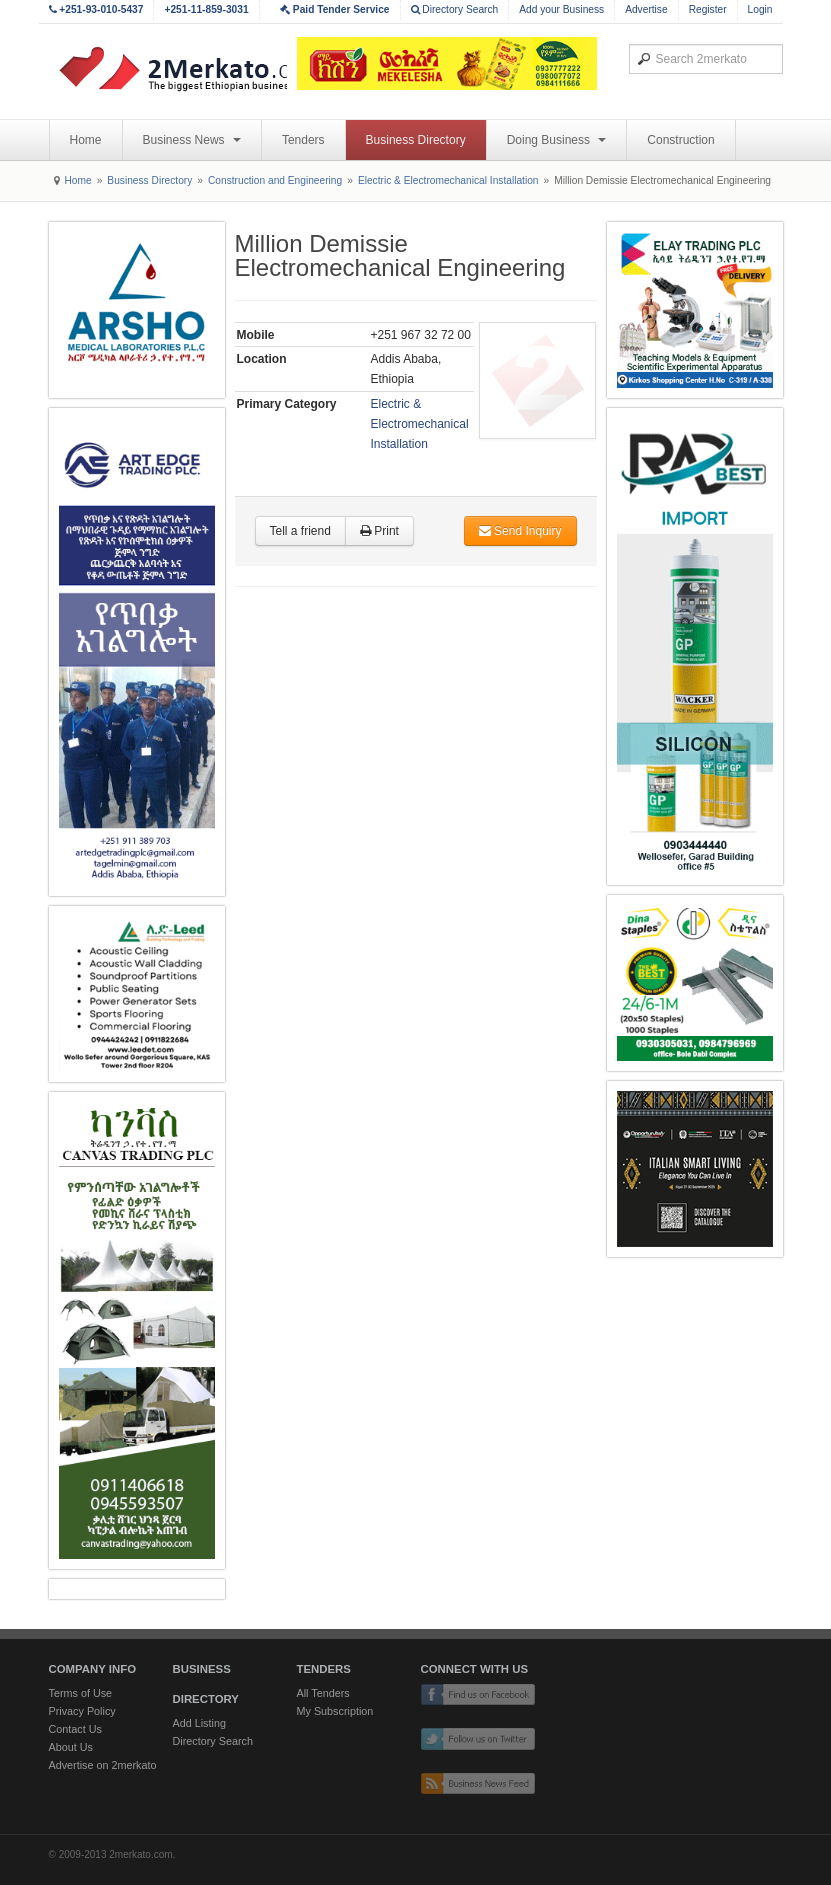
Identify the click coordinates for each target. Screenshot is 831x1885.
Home (86, 140)
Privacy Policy (82, 1711)
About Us (71, 1747)
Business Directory (416, 140)
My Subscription (335, 1711)
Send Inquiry (520, 531)
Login (760, 9)
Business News (192, 140)
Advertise (646, 9)
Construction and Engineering (275, 180)
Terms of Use (81, 1693)
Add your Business (561, 9)
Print (379, 531)
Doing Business (557, 140)
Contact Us (75, 1729)
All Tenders (323, 1693)
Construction (680, 140)
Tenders (303, 140)
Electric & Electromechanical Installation (448, 180)
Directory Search (455, 9)
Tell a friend (300, 531)
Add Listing (199, 1723)
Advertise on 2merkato (103, 1765)
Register (708, 9)
